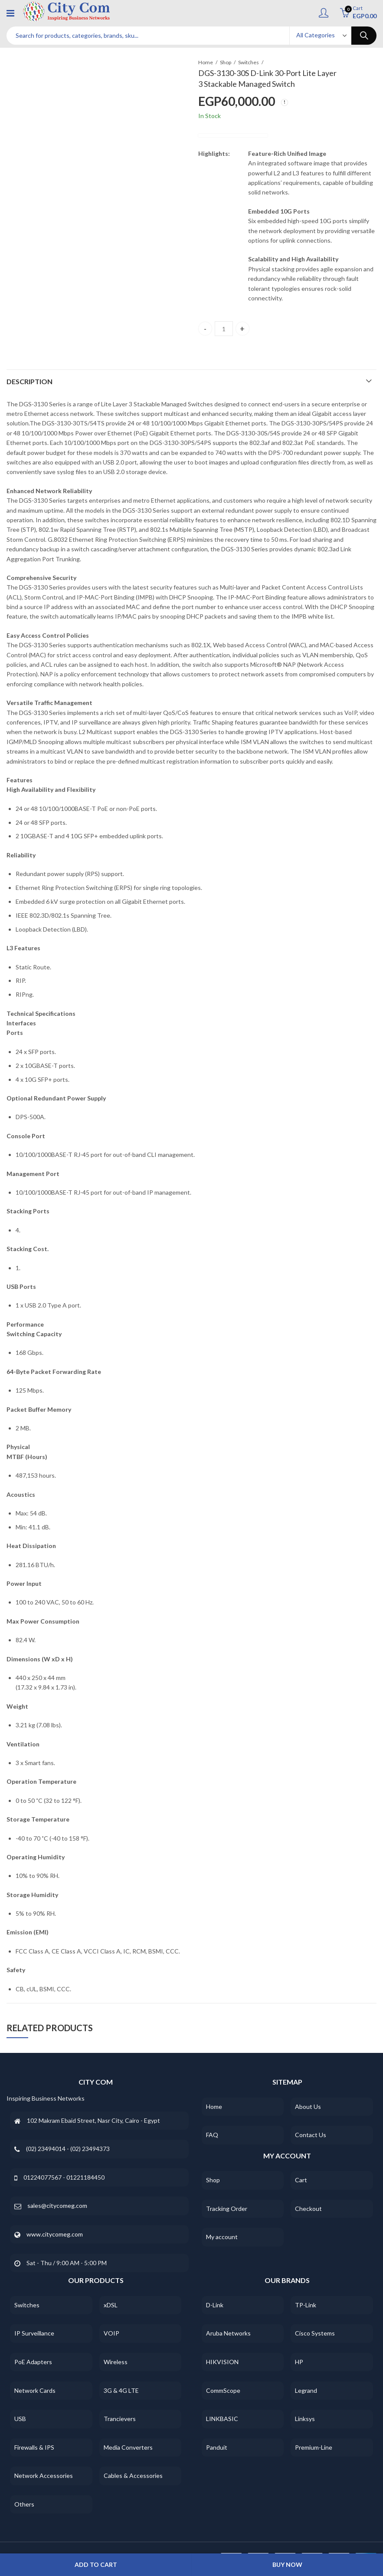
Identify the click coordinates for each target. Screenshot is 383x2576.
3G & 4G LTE (121, 2390)
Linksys (305, 2418)
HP (299, 2361)
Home (205, 62)
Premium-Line (313, 2447)
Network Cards (35, 2390)
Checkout (308, 2208)
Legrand (306, 2390)
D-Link (214, 2305)
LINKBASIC (222, 2418)
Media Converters (128, 2447)
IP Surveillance (34, 2333)
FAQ (212, 2134)
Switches (248, 62)
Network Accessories (43, 2475)
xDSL (111, 2305)
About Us (308, 2106)
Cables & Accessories (133, 2475)
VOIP (111, 2333)
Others (24, 2504)
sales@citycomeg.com (57, 2205)
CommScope (223, 2390)
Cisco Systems (315, 2333)
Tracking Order (226, 2208)
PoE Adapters (33, 2361)
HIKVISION (222, 2361)
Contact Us (310, 2134)
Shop (225, 62)
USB (20, 2418)
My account (222, 2236)
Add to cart (96, 2564)
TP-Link (305, 2305)
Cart (301, 2180)
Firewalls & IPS (34, 2447)
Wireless (116, 2361)
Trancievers (120, 2418)
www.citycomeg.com (54, 2234)
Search (363, 35)
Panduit (216, 2447)
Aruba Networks (228, 2333)
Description (29, 381)
